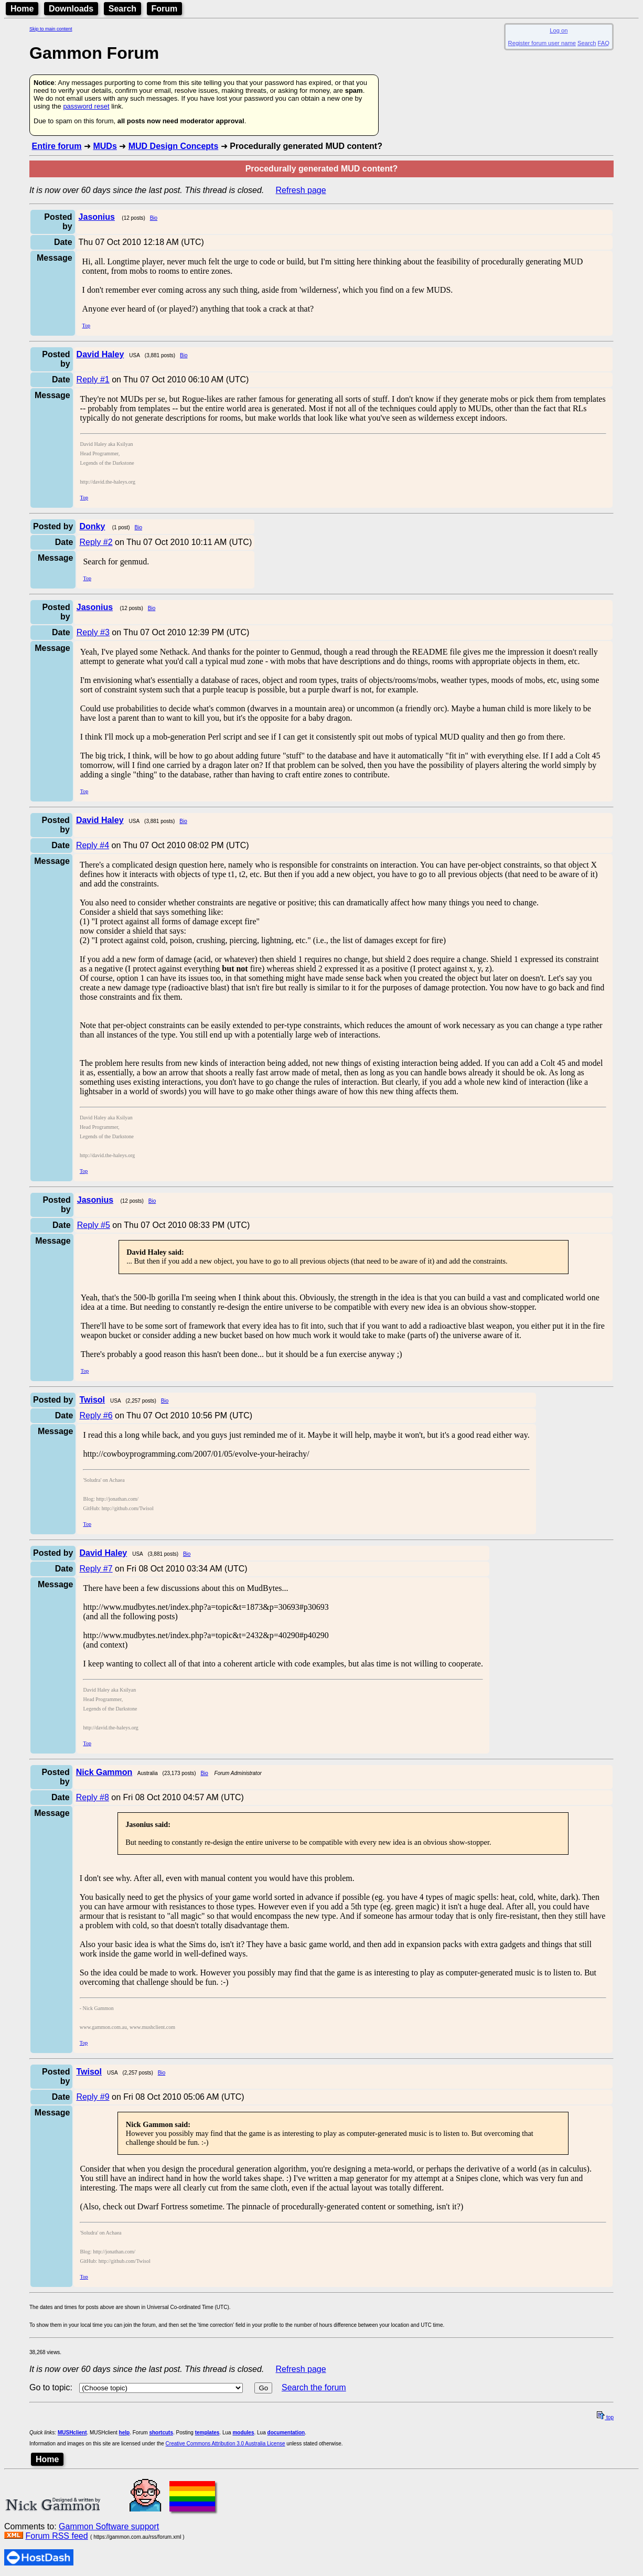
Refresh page (301, 190)
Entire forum (56, 146)
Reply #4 (92, 845)
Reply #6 (95, 1415)
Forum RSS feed (56, 2535)
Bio (153, 218)
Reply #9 (92, 2096)
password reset (86, 106)
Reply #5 (93, 1225)
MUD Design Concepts (173, 146)
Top (86, 325)
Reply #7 (95, 1568)
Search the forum (314, 2387)
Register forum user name (542, 43)
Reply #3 (93, 632)
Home (22, 8)
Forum (165, 8)
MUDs (104, 146)
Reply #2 (95, 542)
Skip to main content (50, 28)
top (605, 2417)
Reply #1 (93, 379)
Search (122, 8)
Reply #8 (92, 1797)
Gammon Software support (109, 2526)
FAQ (603, 43)
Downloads (71, 8)
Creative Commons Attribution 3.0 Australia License (225, 2443)
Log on (558, 30)
